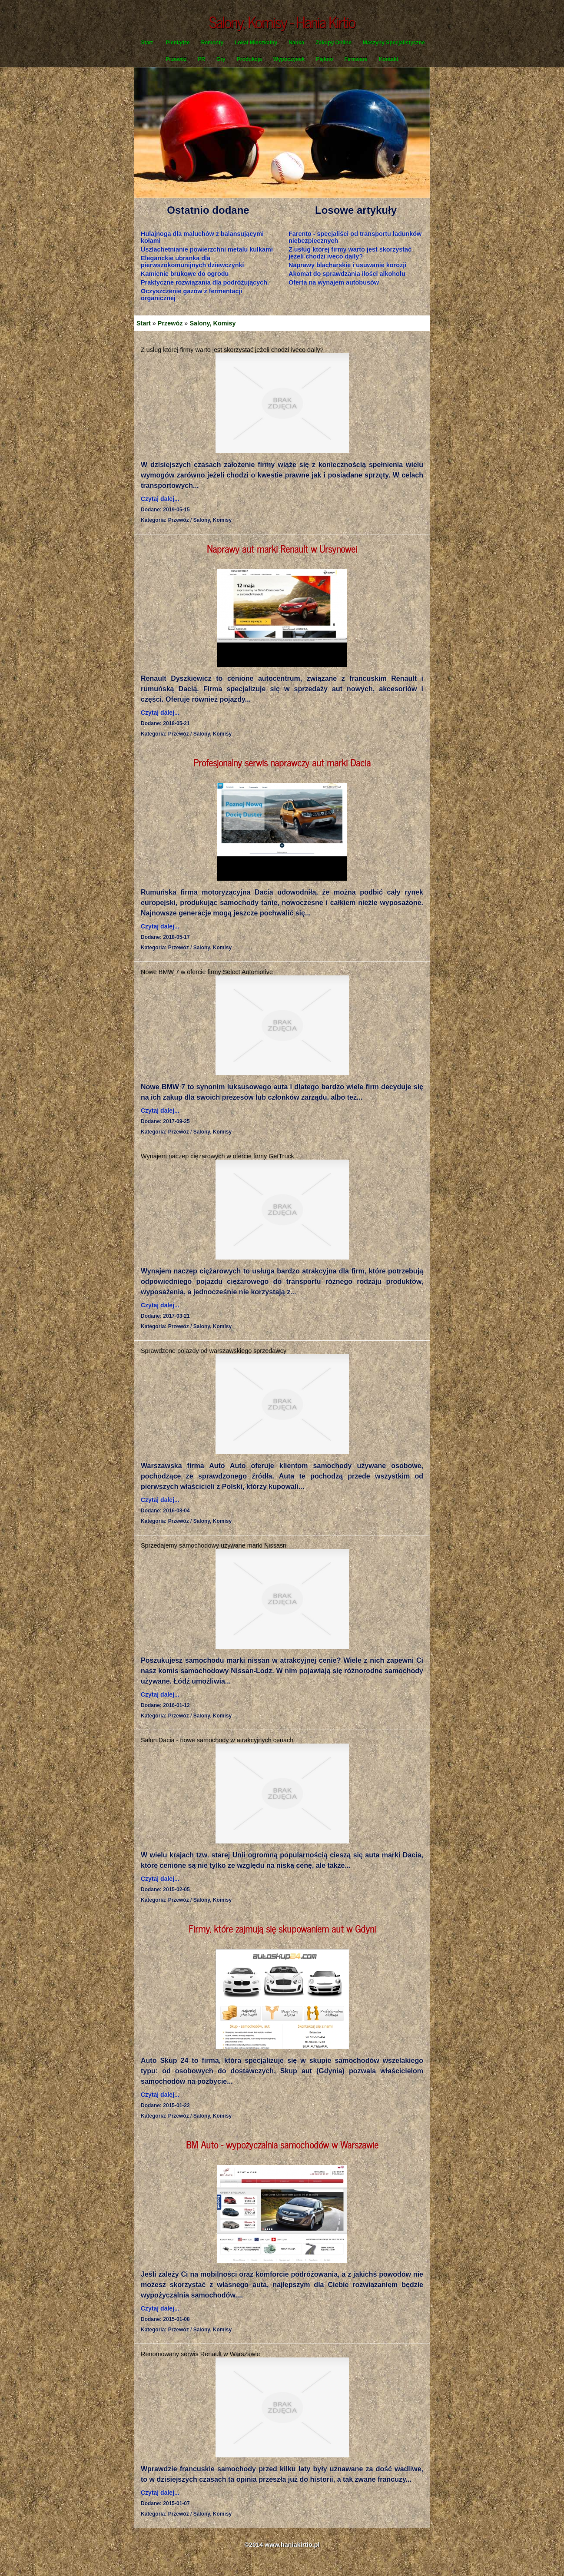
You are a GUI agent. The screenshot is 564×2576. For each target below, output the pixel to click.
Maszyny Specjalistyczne (394, 43)
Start (147, 43)
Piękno (324, 59)
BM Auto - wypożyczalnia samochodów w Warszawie (282, 2144)
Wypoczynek (289, 59)
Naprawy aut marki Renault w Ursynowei (282, 548)
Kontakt (388, 59)
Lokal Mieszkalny (256, 43)
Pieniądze (177, 43)
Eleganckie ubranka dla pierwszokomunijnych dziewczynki (192, 262)
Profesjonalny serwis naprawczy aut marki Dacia (282, 762)
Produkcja (249, 59)
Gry (221, 59)
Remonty (212, 43)
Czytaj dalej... (160, 498)
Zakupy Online (333, 43)
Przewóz (176, 59)
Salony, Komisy (212, 323)
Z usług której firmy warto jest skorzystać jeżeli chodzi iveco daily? (350, 253)
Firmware (356, 59)
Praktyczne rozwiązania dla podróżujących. (205, 282)
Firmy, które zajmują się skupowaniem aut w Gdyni (282, 1928)
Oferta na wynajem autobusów (334, 282)
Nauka (296, 43)
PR (201, 59)
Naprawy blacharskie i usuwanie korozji (347, 265)
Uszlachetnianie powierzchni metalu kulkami (207, 249)
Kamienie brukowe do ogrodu (185, 273)
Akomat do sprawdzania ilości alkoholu (347, 273)
